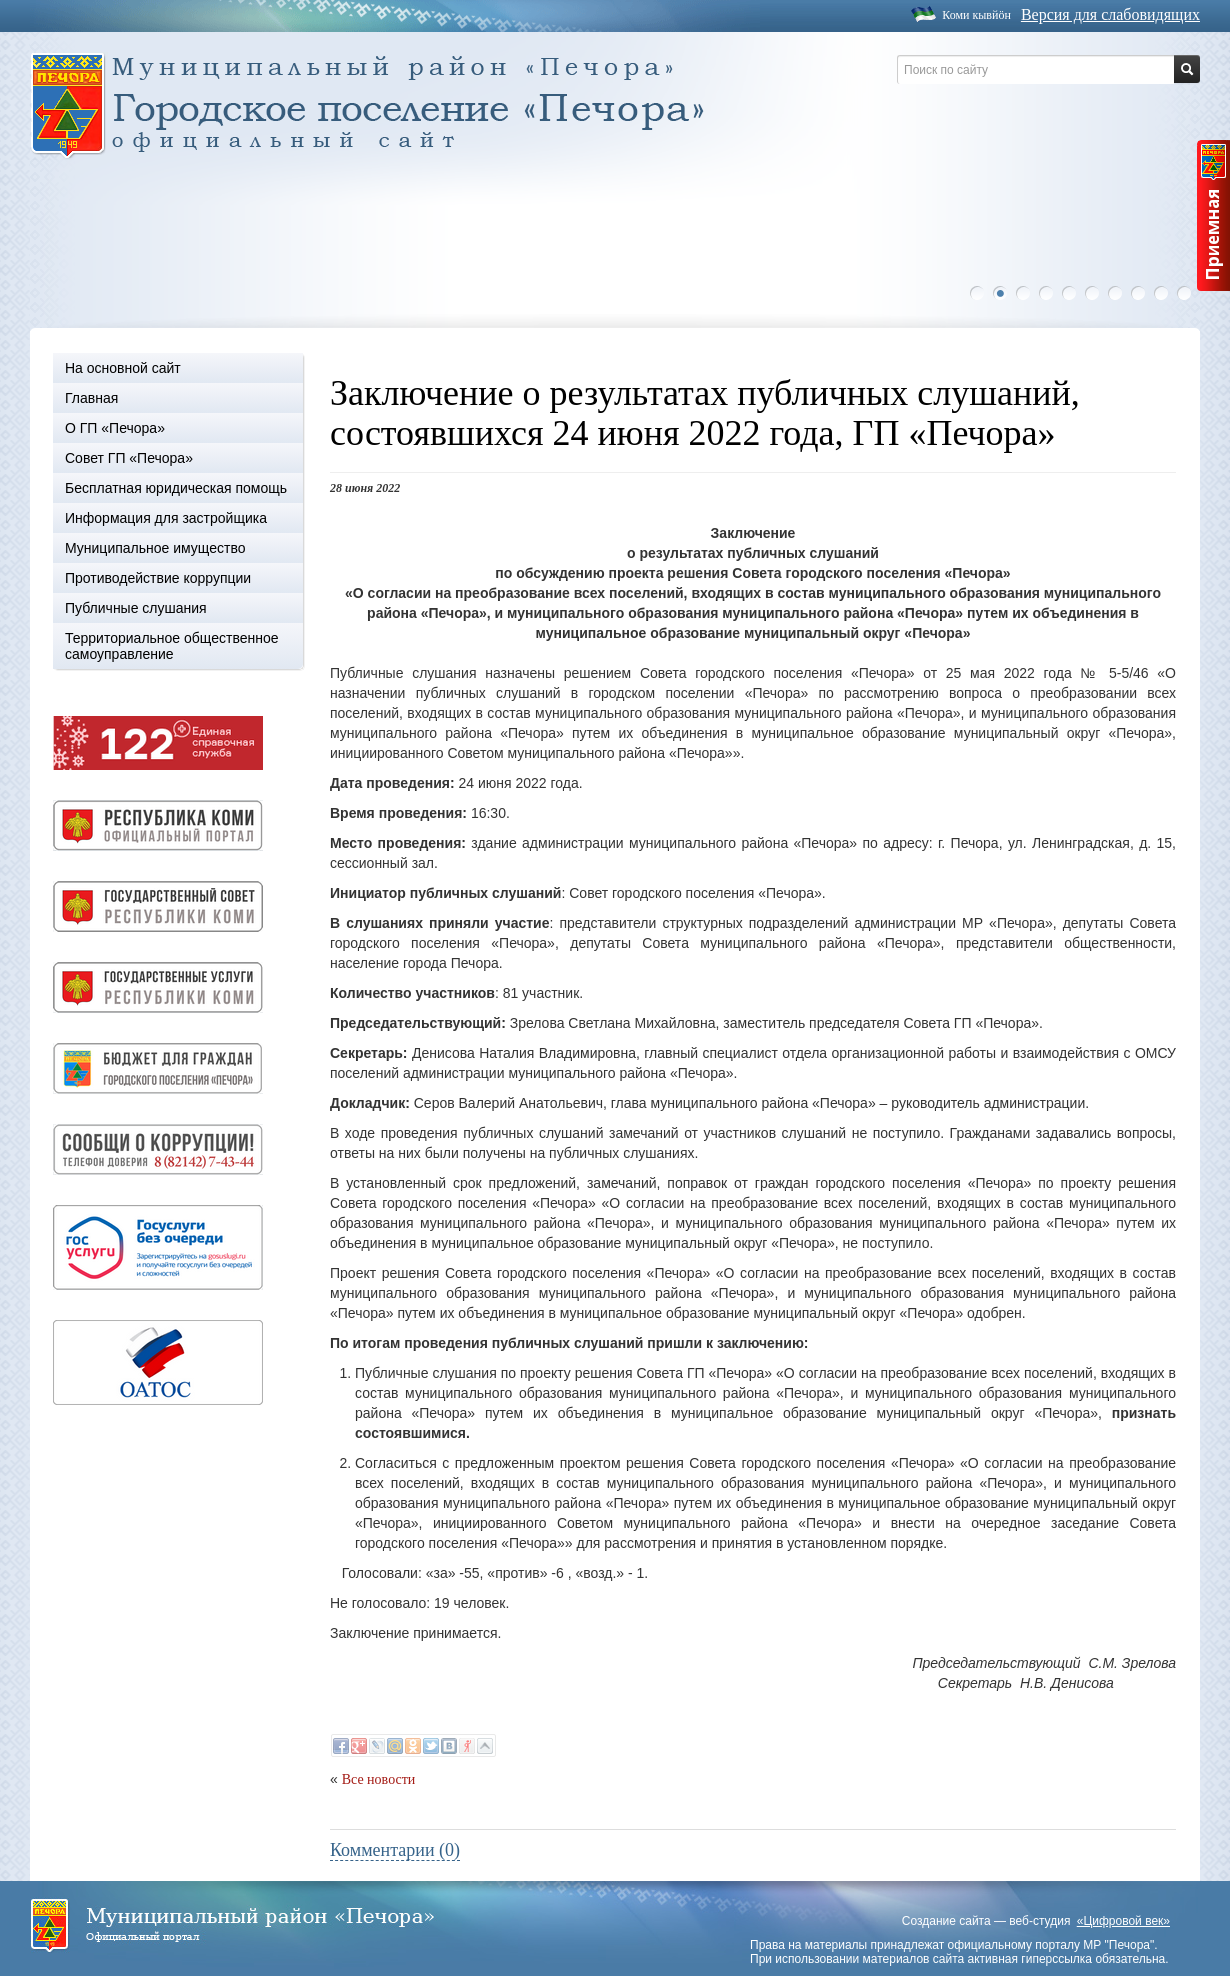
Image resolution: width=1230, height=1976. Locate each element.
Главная (91, 398)
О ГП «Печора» (115, 428)
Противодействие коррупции (158, 578)
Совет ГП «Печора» (129, 458)
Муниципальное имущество (155, 548)
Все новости (379, 1779)
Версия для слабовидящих (1110, 14)
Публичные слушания (136, 608)
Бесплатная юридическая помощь (176, 488)
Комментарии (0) (395, 1850)
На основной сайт (123, 368)
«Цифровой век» (1123, 1921)
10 (1189, 293)
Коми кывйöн (976, 15)
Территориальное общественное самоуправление (172, 646)
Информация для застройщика (166, 518)
